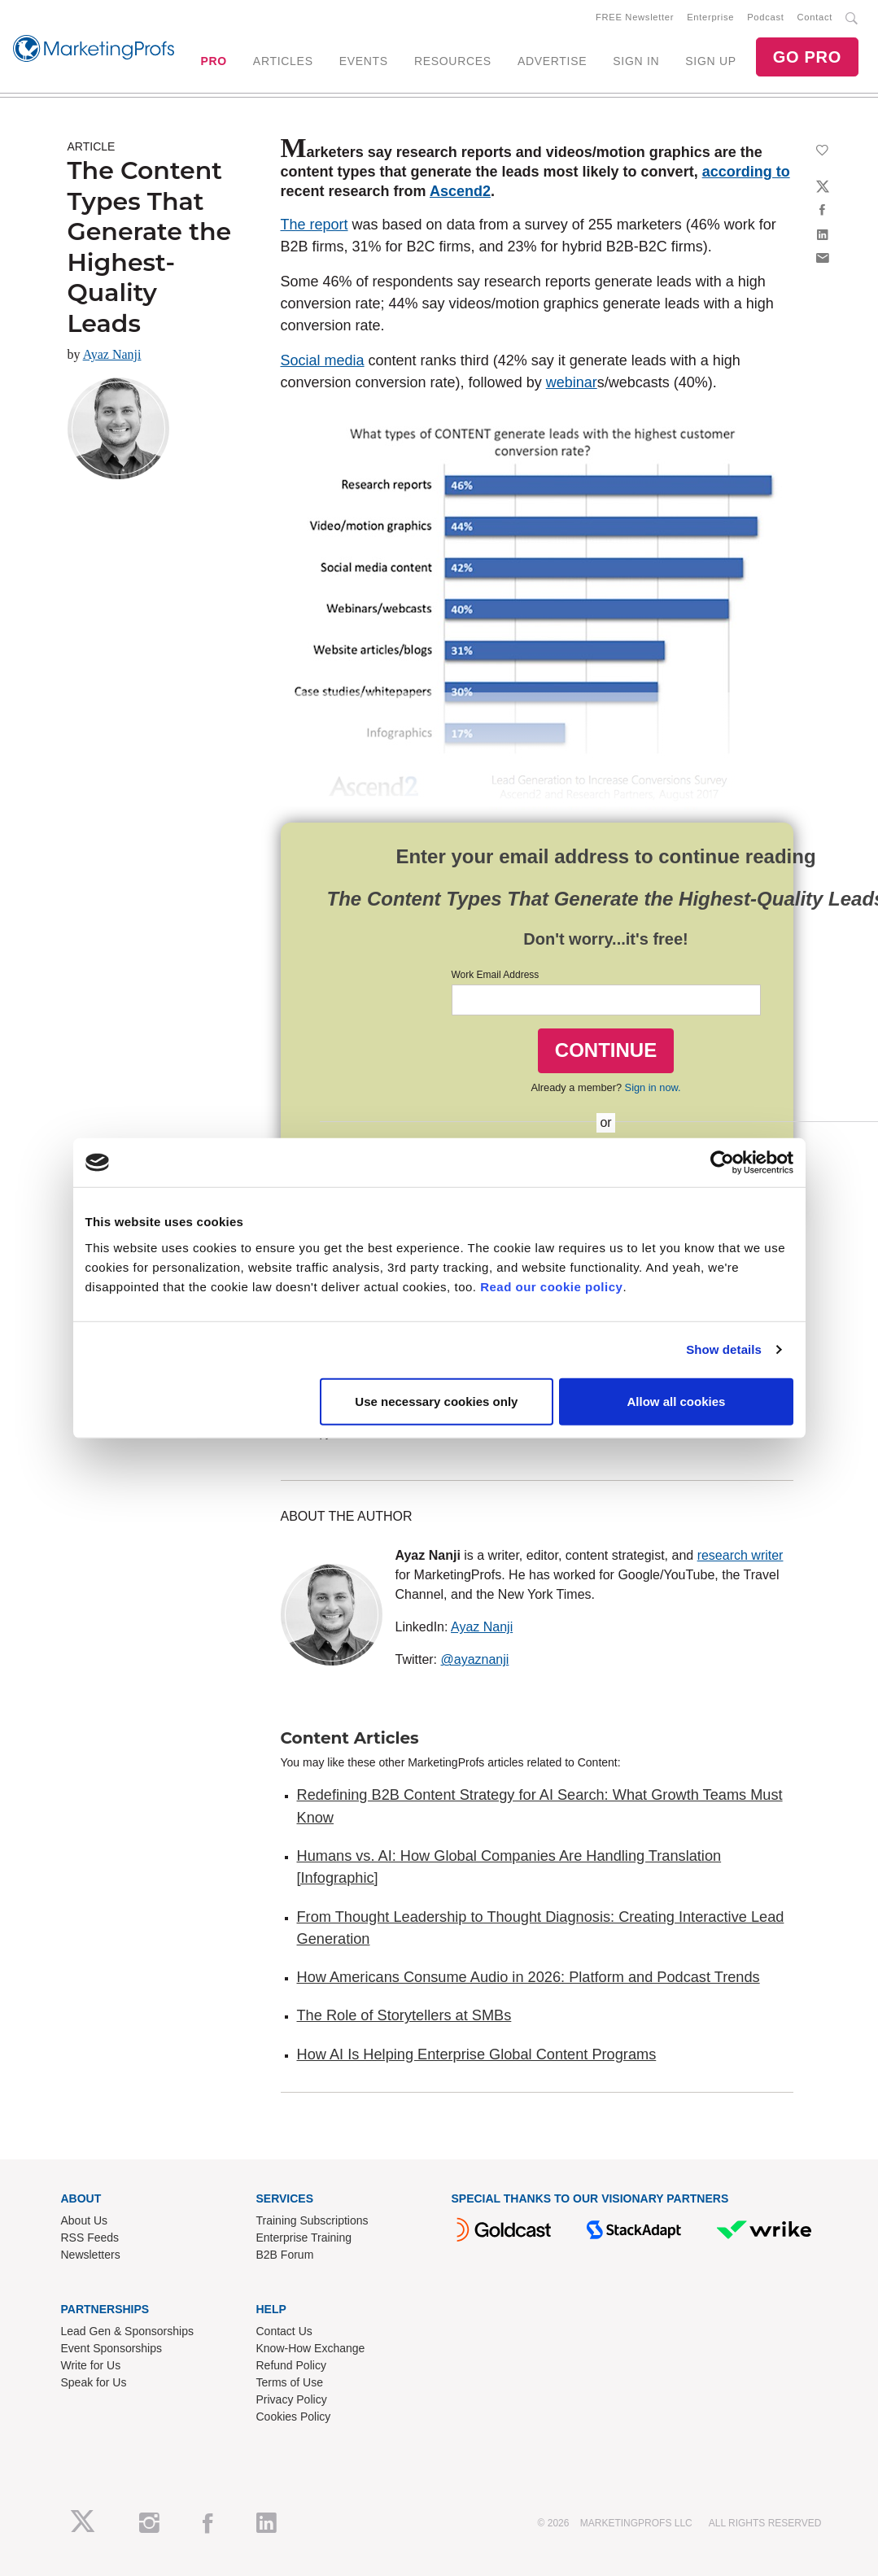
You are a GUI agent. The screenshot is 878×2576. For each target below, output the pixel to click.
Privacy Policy (291, 2399)
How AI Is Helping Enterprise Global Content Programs (477, 2054)
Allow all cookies (676, 1401)
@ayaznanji (475, 1659)
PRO (213, 61)
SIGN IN (636, 61)
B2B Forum (285, 2254)
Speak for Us (94, 2382)
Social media (323, 360)
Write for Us (91, 2365)
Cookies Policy (293, 2416)
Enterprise (710, 17)
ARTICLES (283, 61)
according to (746, 172)
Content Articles (350, 1738)
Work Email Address (495, 974)
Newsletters (90, 2254)
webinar (571, 382)
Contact (814, 17)
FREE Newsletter (635, 17)
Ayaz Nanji (112, 354)
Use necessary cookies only (436, 1401)
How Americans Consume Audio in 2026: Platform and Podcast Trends (528, 1977)
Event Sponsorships (112, 2348)
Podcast (765, 17)
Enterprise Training (304, 2237)
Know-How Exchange (310, 2348)
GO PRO (807, 57)
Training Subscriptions (312, 2220)
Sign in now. (653, 1087)
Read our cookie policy (551, 1286)
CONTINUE (606, 1050)
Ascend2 (460, 191)
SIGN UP (710, 61)
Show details (724, 1349)
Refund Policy (291, 2365)
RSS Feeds (90, 2237)
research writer (740, 1555)
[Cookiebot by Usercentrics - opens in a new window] (722, 1162)
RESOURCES (452, 61)
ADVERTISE (552, 61)
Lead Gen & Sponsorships (127, 2331)
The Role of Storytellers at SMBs (404, 2015)
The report (314, 224)
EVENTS (363, 61)
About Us (84, 2220)
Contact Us (284, 2331)
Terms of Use (289, 2382)
